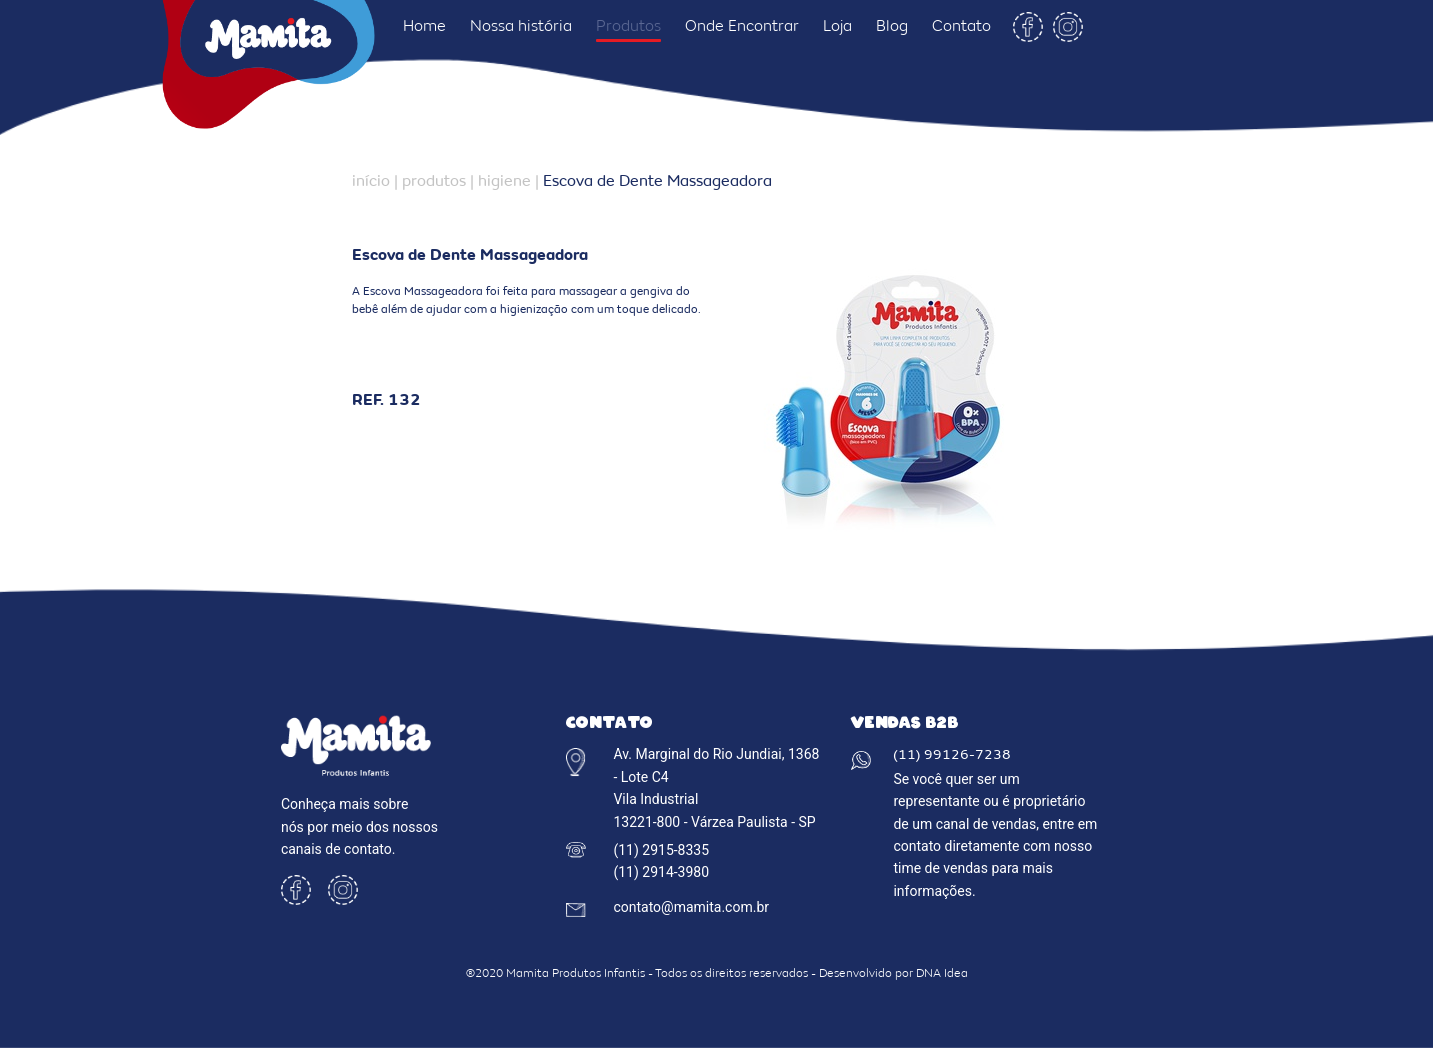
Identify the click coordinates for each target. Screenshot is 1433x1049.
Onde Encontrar (742, 27)
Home (424, 27)
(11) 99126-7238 (952, 756)
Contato (961, 27)
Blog (892, 27)
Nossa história (521, 27)
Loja (837, 27)
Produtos (628, 27)
